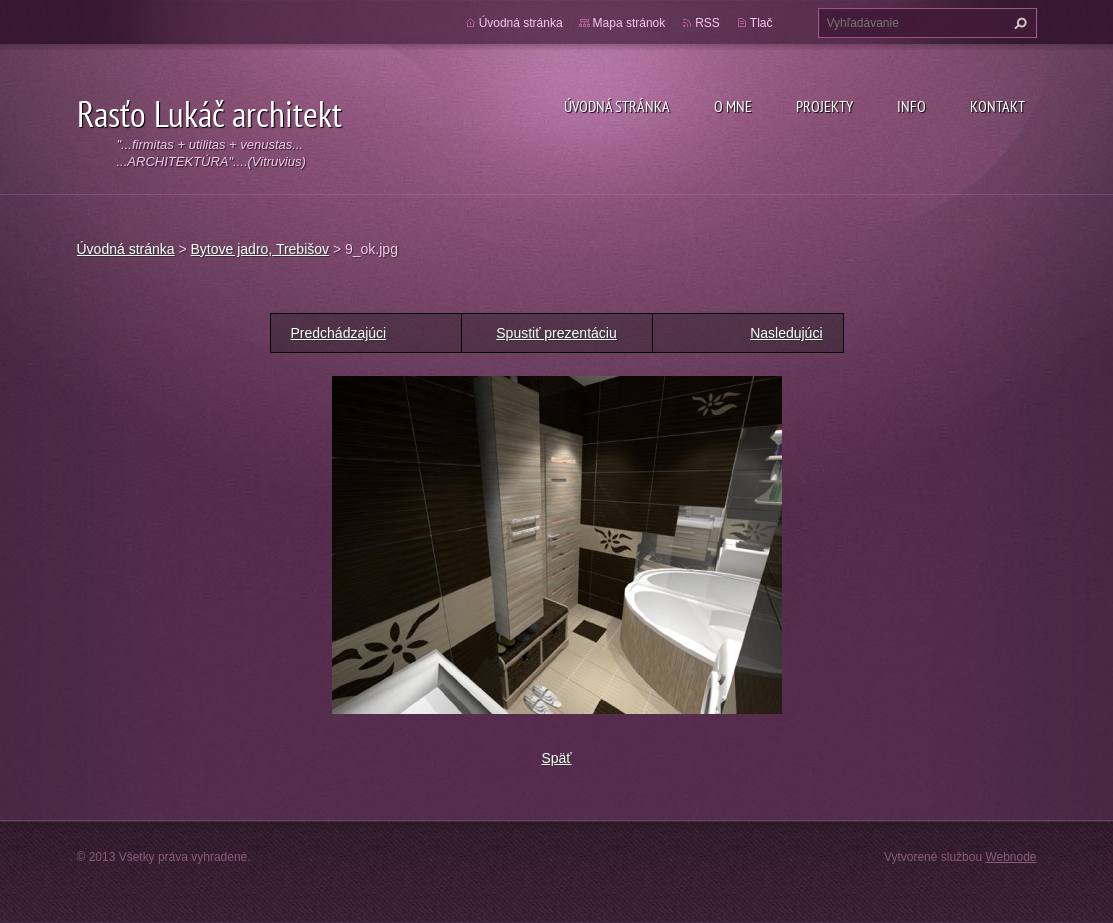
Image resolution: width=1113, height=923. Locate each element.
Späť (556, 758)
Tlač (761, 23)
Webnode (1010, 857)
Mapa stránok (629, 23)
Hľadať (1018, 23)
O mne (733, 106)
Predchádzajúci (339, 333)
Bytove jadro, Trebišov (260, 249)
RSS (707, 23)
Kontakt (997, 106)
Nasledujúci (786, 333)
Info (911, 106)
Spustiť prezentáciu (556, 333)
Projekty (824, 106)
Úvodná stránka (617, 106)
